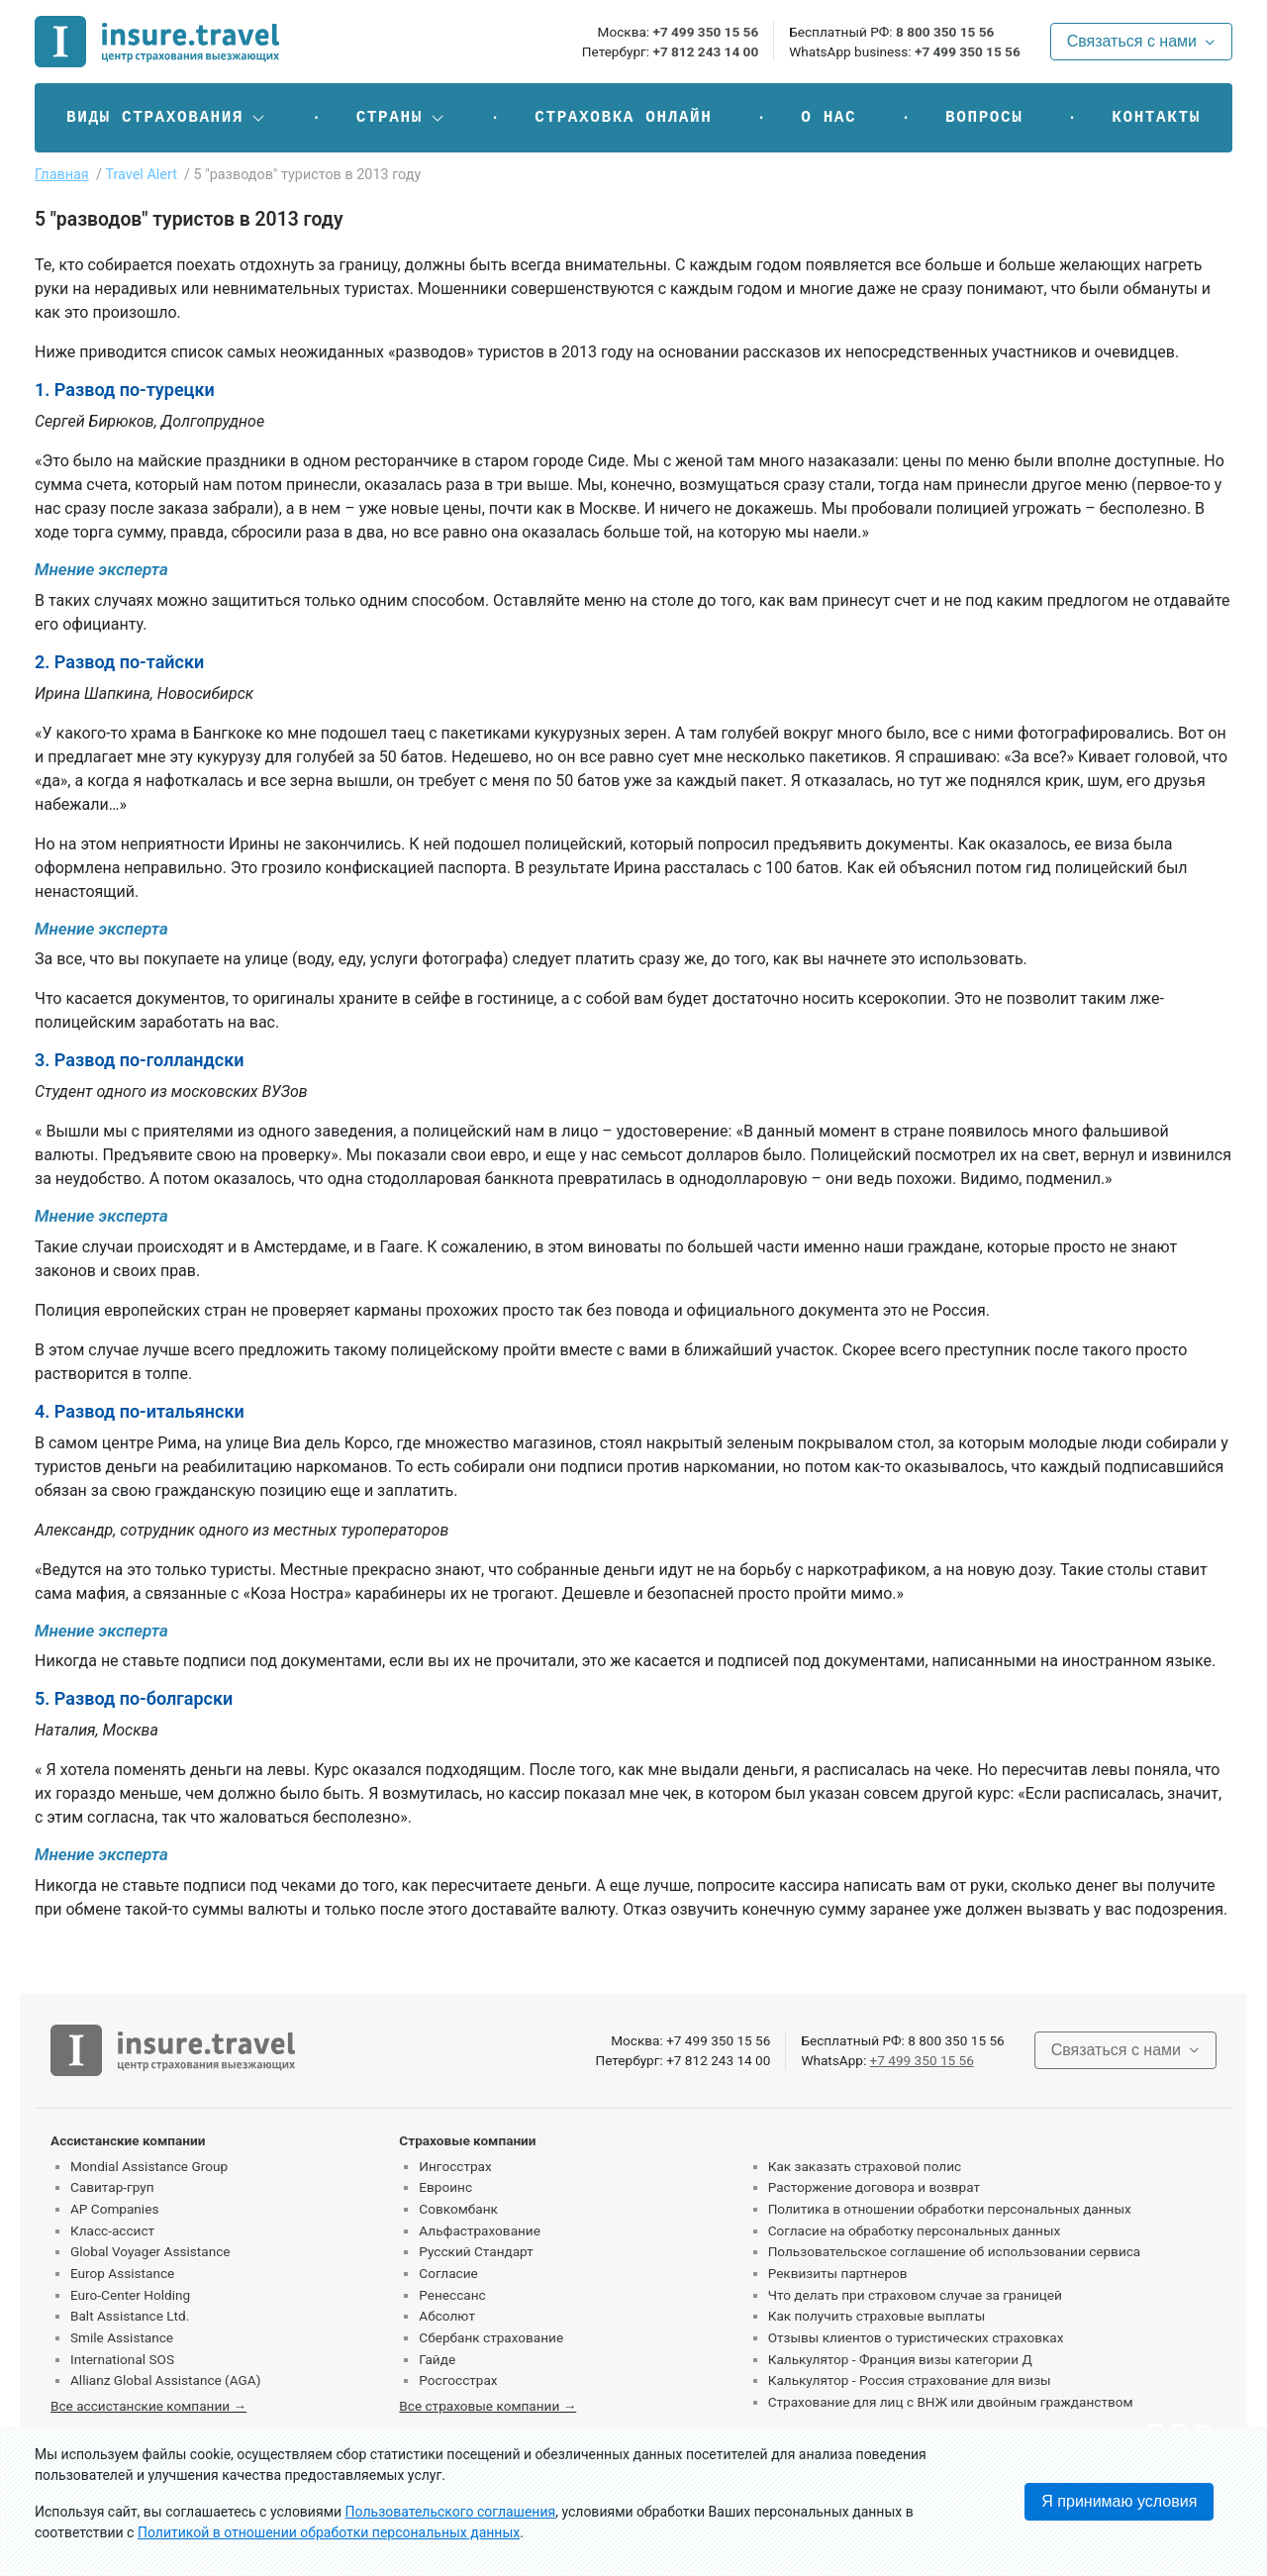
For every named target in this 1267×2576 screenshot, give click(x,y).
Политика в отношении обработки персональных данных (949, 2209)
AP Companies (114, 2209)
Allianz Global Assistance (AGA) (165, 2380)
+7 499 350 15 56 (705, 32)
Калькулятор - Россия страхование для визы (909, 2380)
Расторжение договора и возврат (874, 2187)
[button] (166, 118)
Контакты (1156, 118)
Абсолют (447, 2316)
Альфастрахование (479, 2230)
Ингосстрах (455, 2166)
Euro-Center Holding (130, 2295)
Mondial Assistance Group (149, 2166)
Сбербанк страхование (491, 2337)
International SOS (122, 2359)
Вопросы (984, 118)
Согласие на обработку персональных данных (914, 2230)
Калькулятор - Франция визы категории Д (900, 2359)
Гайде (437, 2359)
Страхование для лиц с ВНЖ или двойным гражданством (950, 2402)
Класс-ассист (112, 2230)
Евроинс (445, 2187)
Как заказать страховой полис (864, 2166)
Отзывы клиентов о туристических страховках (916, 2337)
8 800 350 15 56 (945, 32)
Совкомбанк (458, 2209)
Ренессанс (452, 2295)
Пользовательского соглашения (450, 2512)
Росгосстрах (458, 2380)
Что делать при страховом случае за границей (915, 2295)
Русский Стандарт (476, 2251)
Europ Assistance (122, 2273)
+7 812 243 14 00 (705, 51)
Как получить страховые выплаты (877, 2316)
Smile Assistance (121, 2337)
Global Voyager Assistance (150, 2251)
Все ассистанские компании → (148, 2406)
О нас (828, 118)
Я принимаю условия (1119, 2501)
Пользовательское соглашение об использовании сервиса (954, 2251)
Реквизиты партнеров (838, 2273)
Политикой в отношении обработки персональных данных (329, 2532)
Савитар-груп (112, 2187)
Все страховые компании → (487, 2406)
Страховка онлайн (623, 118)
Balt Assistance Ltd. (129, 2316)
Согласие (448, 2273)
